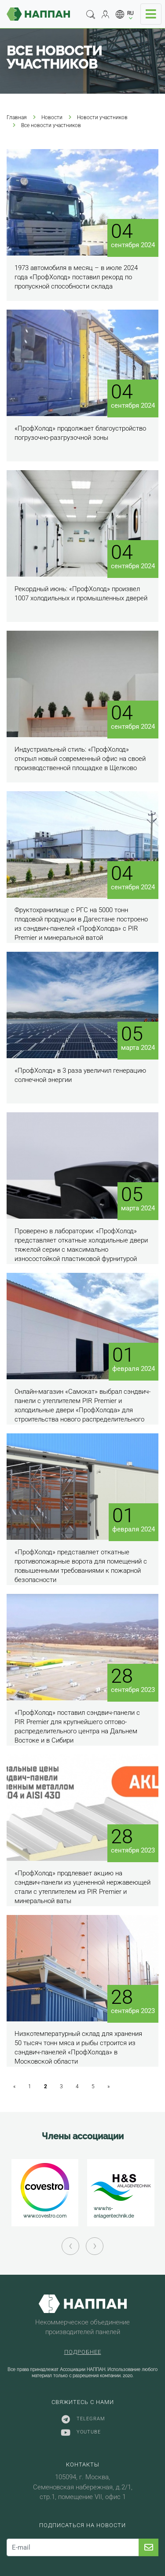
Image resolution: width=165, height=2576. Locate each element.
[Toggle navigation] (150, 14)
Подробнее (82, 2352)
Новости (51, 117)
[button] (125, 14)
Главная (17, 117)
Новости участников (102, 117)
